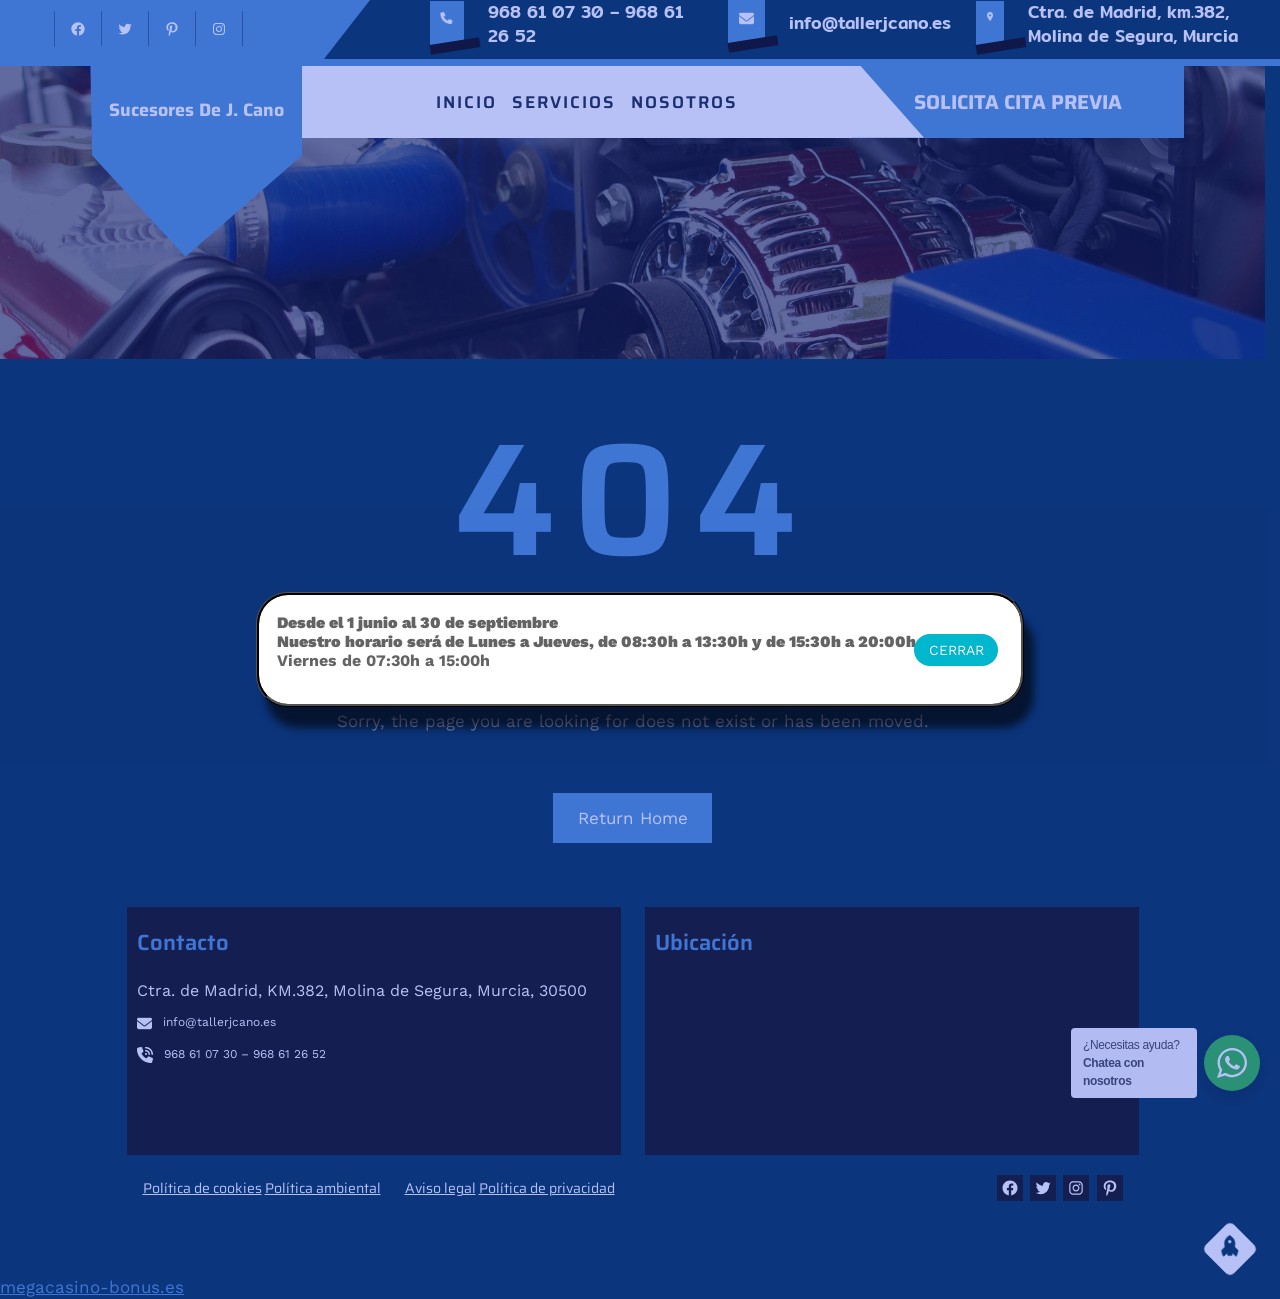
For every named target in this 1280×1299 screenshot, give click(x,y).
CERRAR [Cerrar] (956, 650)
